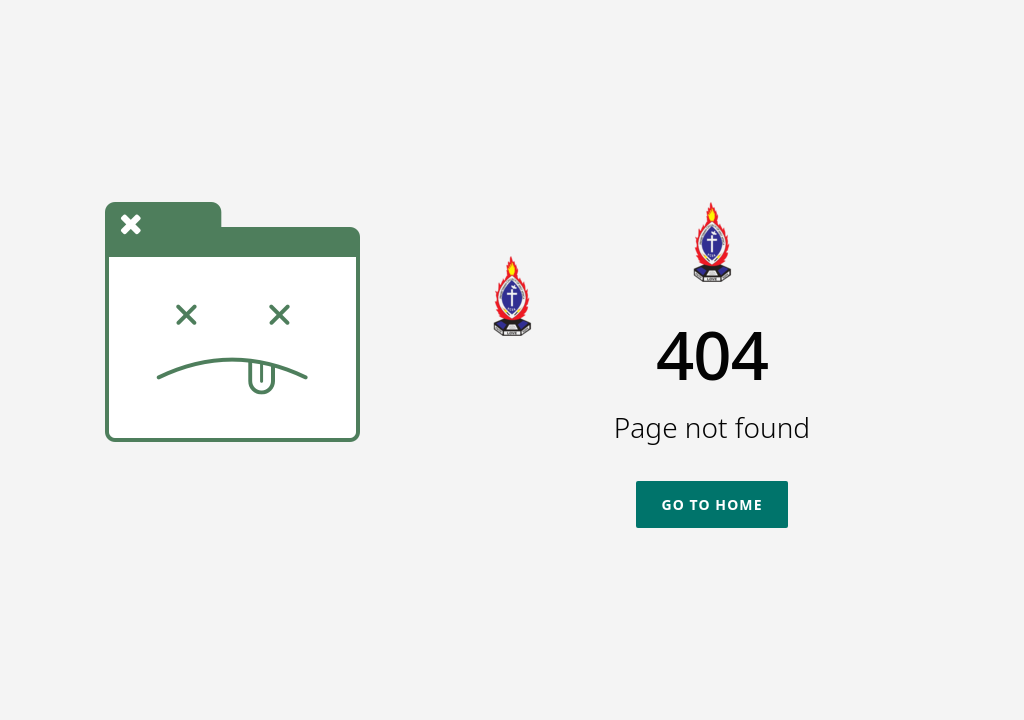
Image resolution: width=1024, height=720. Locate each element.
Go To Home (711, 504)
